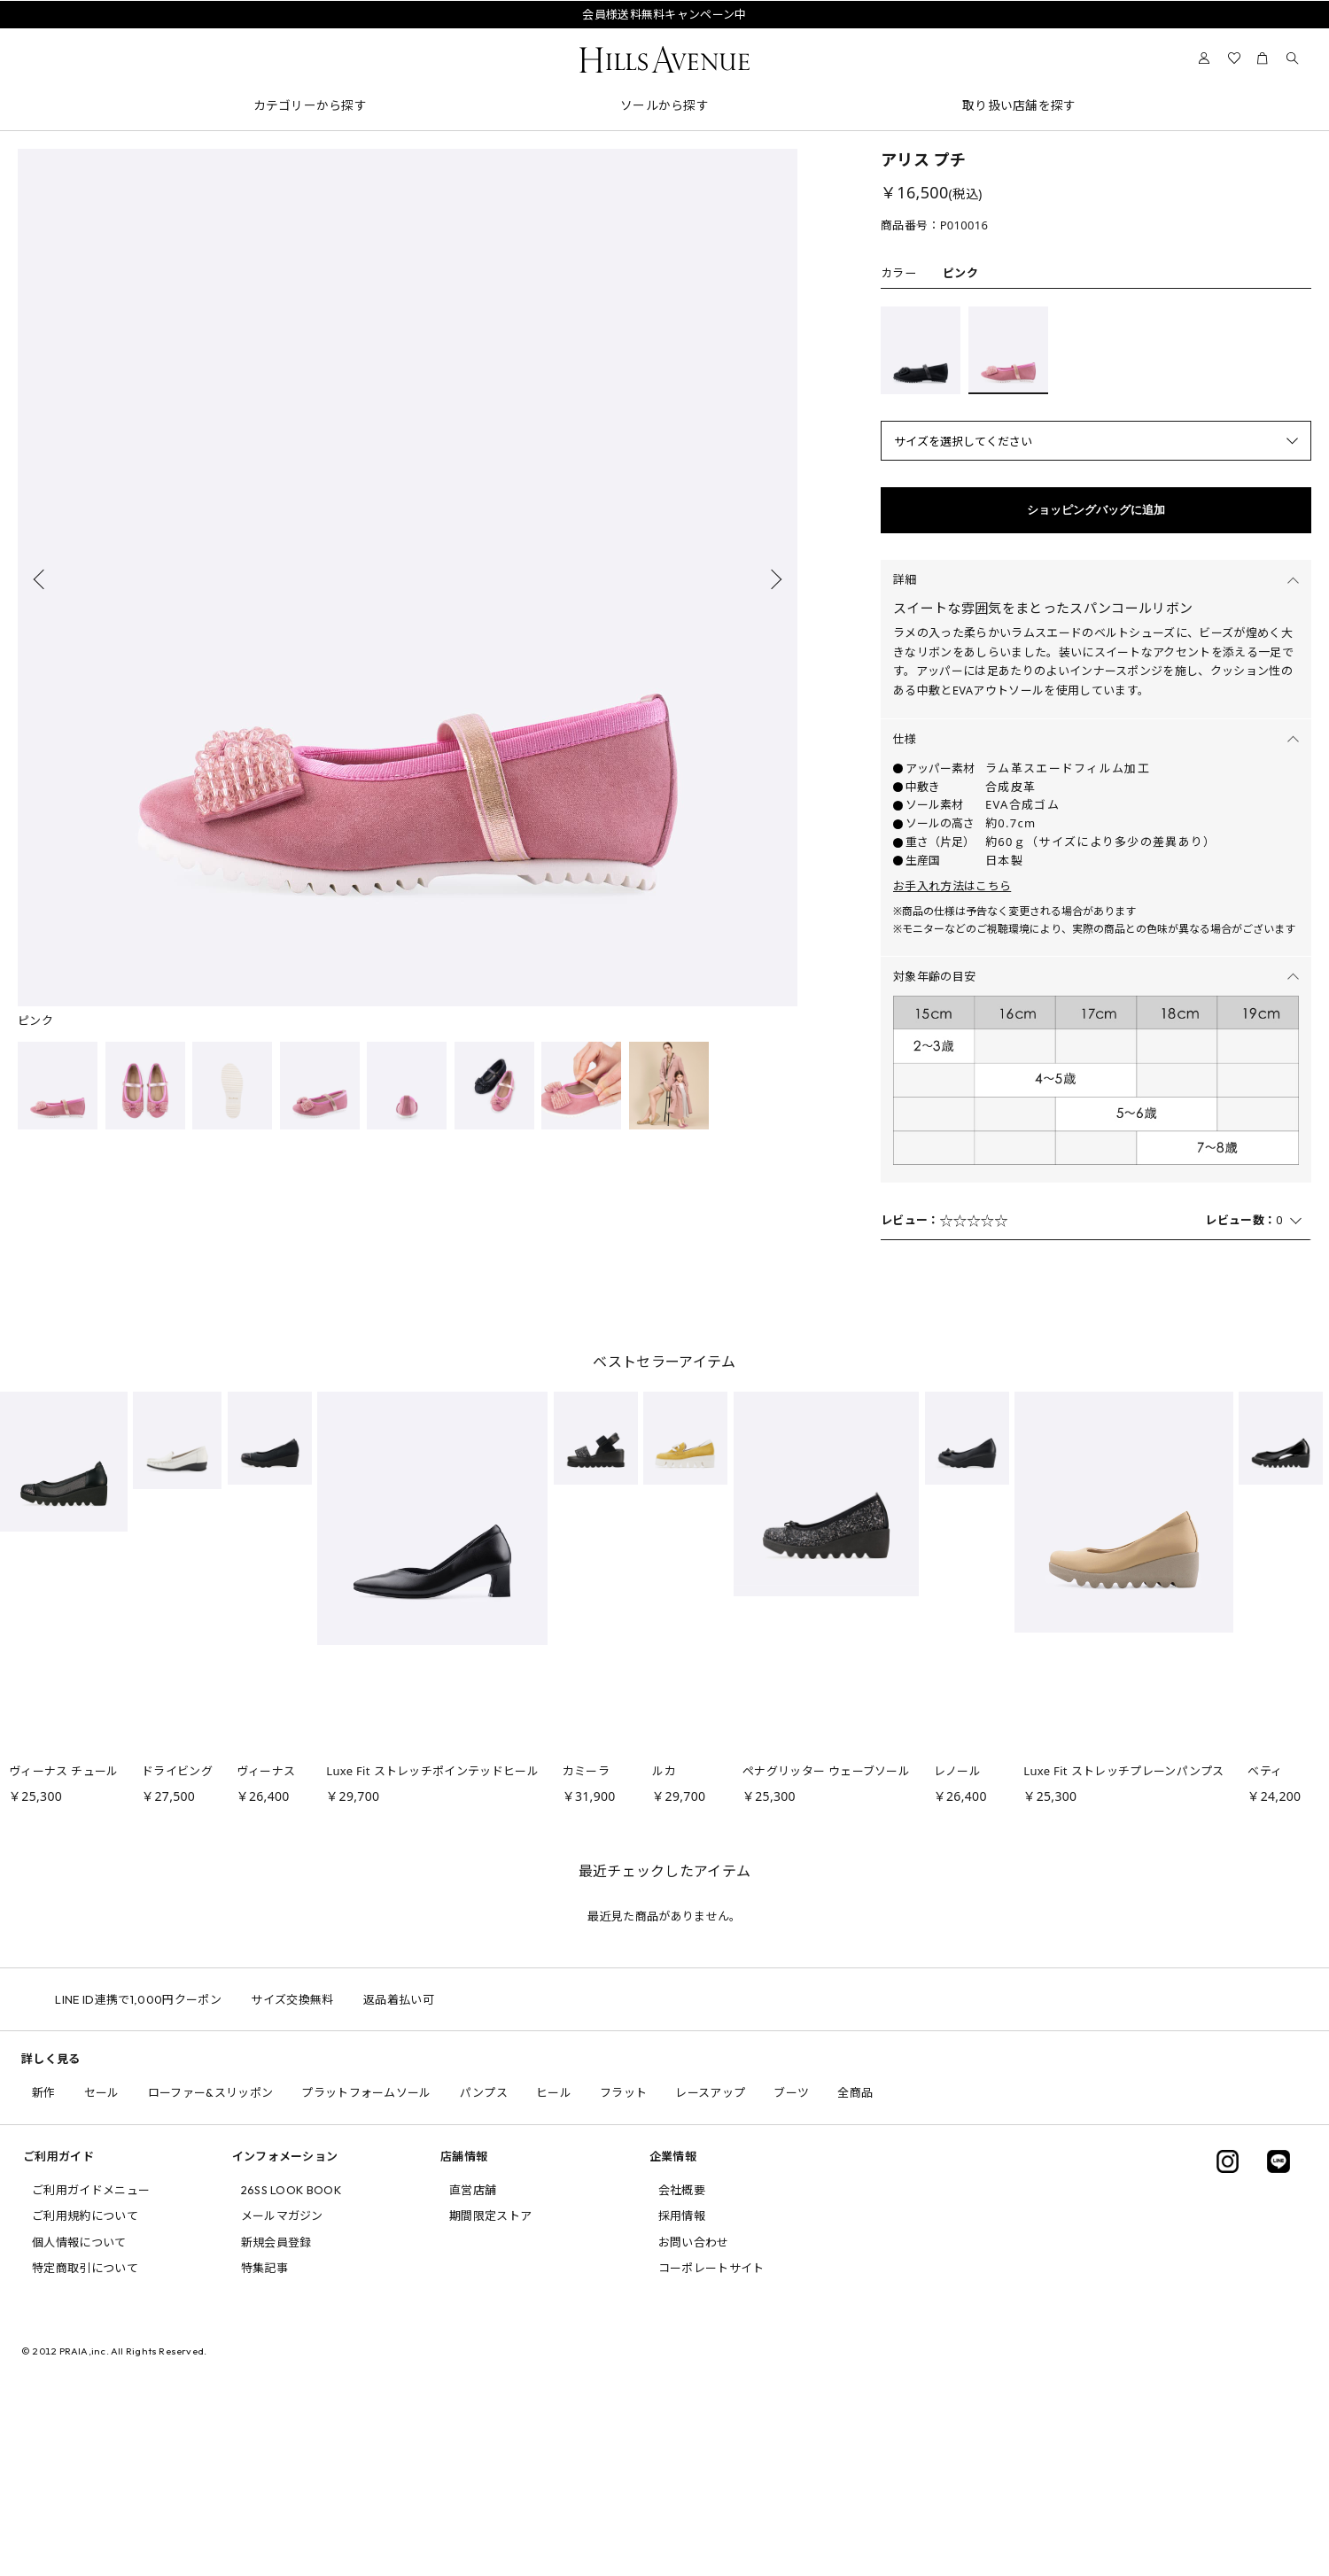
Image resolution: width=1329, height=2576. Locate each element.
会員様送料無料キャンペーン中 (664, 14)
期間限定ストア (490, 2215)
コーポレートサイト (711, 2268)
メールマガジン (282, 2215)
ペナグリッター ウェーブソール (826, 1771)
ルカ (664, 1771)
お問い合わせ (693, 2242)
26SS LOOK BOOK (291, 2190)
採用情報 (681, 2215)
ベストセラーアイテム (664, 1361)
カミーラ (586, 1771)
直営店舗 (472, 2190)
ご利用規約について (85, 2215)
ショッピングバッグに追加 (1096, 509)
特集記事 (264, 2268)
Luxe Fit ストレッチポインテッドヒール (432, 1771)
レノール (957, 1771)
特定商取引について (85, 2268)
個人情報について (79, 2242)
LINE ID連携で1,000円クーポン (166, 1999)
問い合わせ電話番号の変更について (664, 34)
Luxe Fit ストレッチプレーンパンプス (1123, 1771)
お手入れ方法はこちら (952, 886)
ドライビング (177, 1771)
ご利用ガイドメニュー (91, 2190)
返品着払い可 (426, 1999)
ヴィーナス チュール (64, 1771)
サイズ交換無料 (320, 1999)
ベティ (1264, 1771)
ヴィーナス (266, 1771)
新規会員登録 (276, 2242)
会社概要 (681, 2190)
